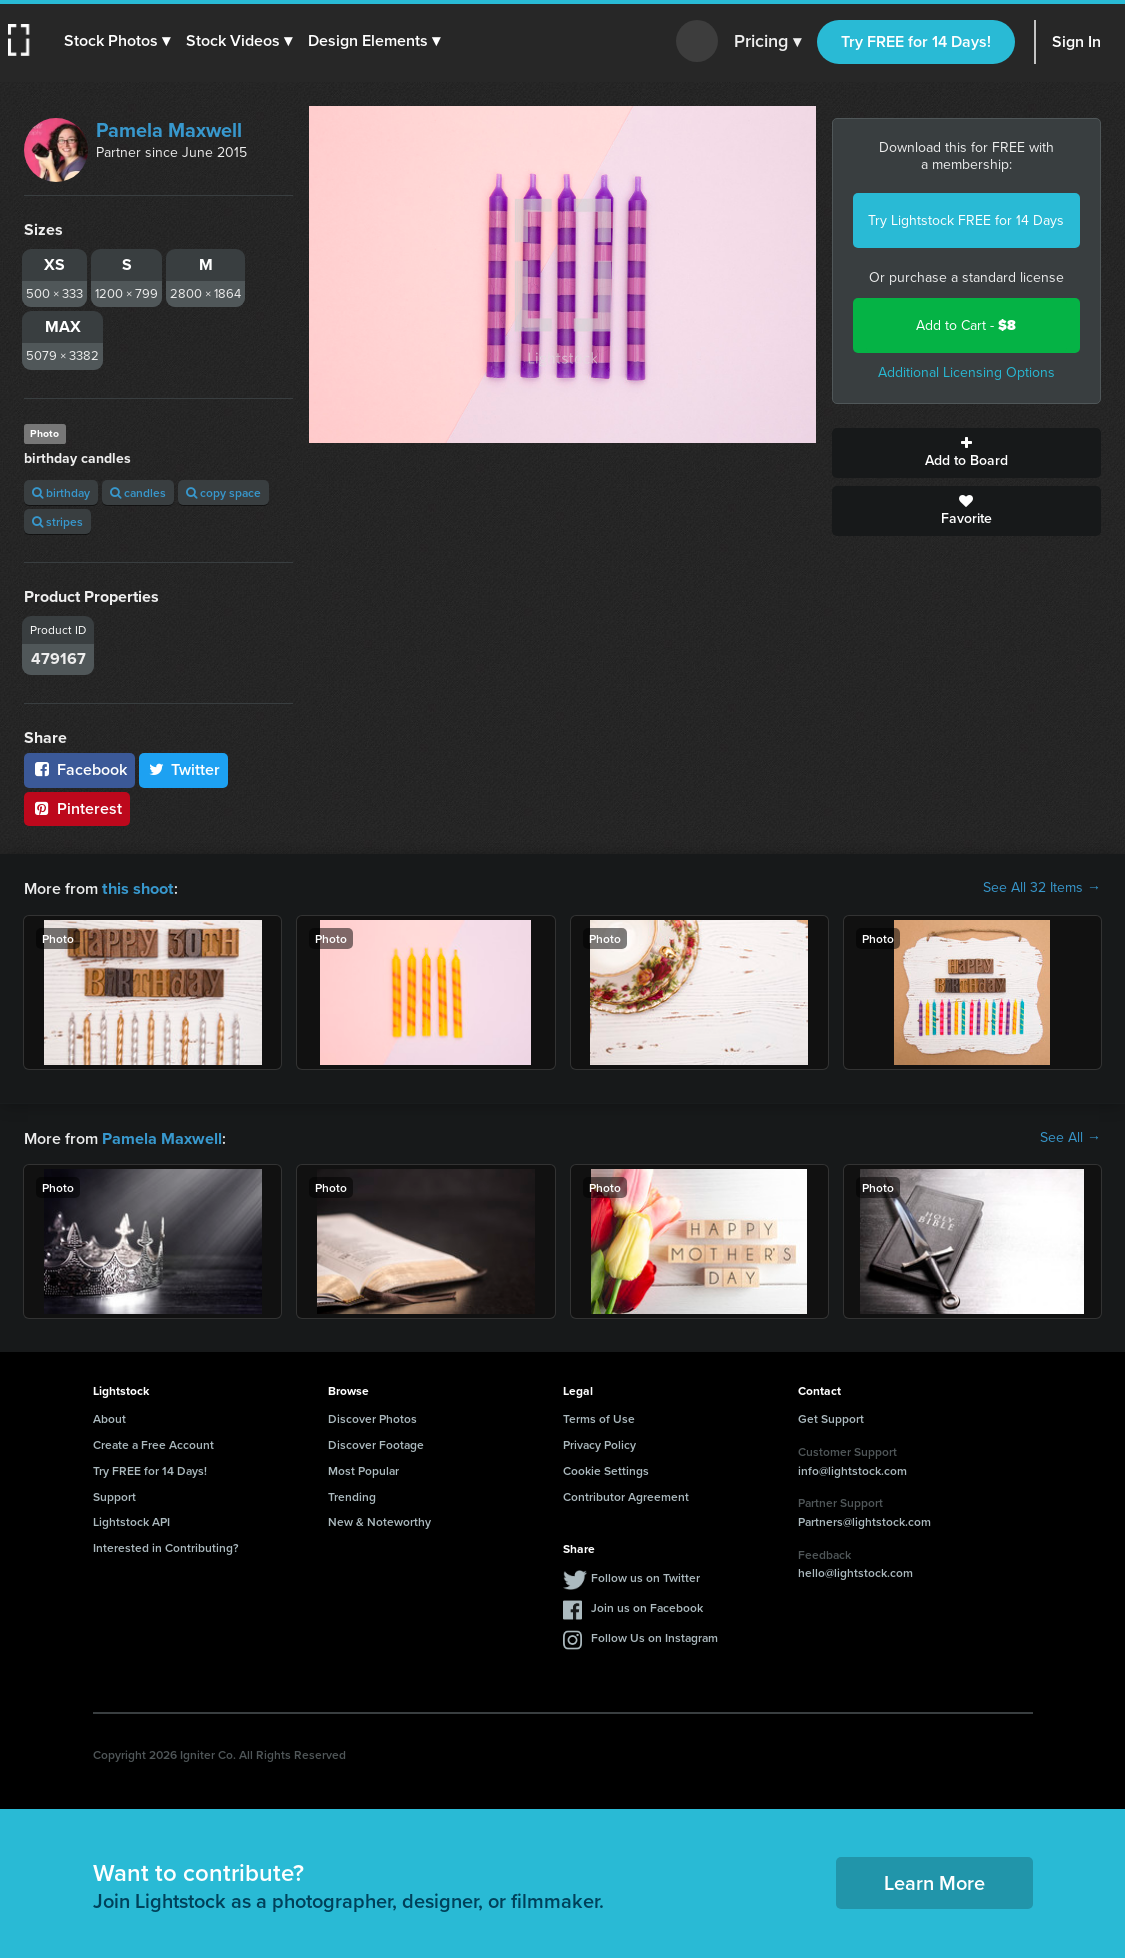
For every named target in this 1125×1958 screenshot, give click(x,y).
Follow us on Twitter (645, 1575)
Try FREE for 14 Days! (916, 41)
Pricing (767, 42)
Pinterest (77, 808)
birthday (61, 492)
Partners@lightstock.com (864, 1519)
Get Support (831, 1416)
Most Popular (363, 1468)
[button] (117, 41)
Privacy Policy (599, 1442)
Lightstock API (131, 1519)
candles (138, 492)
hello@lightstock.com (855, 1570)
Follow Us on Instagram (654, 1635)
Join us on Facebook (647, 1605)
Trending (352, 1494)
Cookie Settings (606, 1468)
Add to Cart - (966, 325)
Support (114, 1494)
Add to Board (966, 453)
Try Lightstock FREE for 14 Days (966, 220)
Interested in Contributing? (166, 1545)
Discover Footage (376, 1442)
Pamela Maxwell (169, 130)
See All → (1070, 1137)
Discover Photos (372, 1416)
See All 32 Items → (1042, 888)
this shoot (137, 887)
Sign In (1076, 41)
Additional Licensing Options (966, 372)
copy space (223, 492)
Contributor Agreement (626, 1494)
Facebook (79, 769)
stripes (57, 521)
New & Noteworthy (379, 1519)
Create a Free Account (153, 1442)
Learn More (934, 1880)
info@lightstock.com (852, 1468)
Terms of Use (599, 1416)
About (109, 1416)
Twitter (184, 769)
